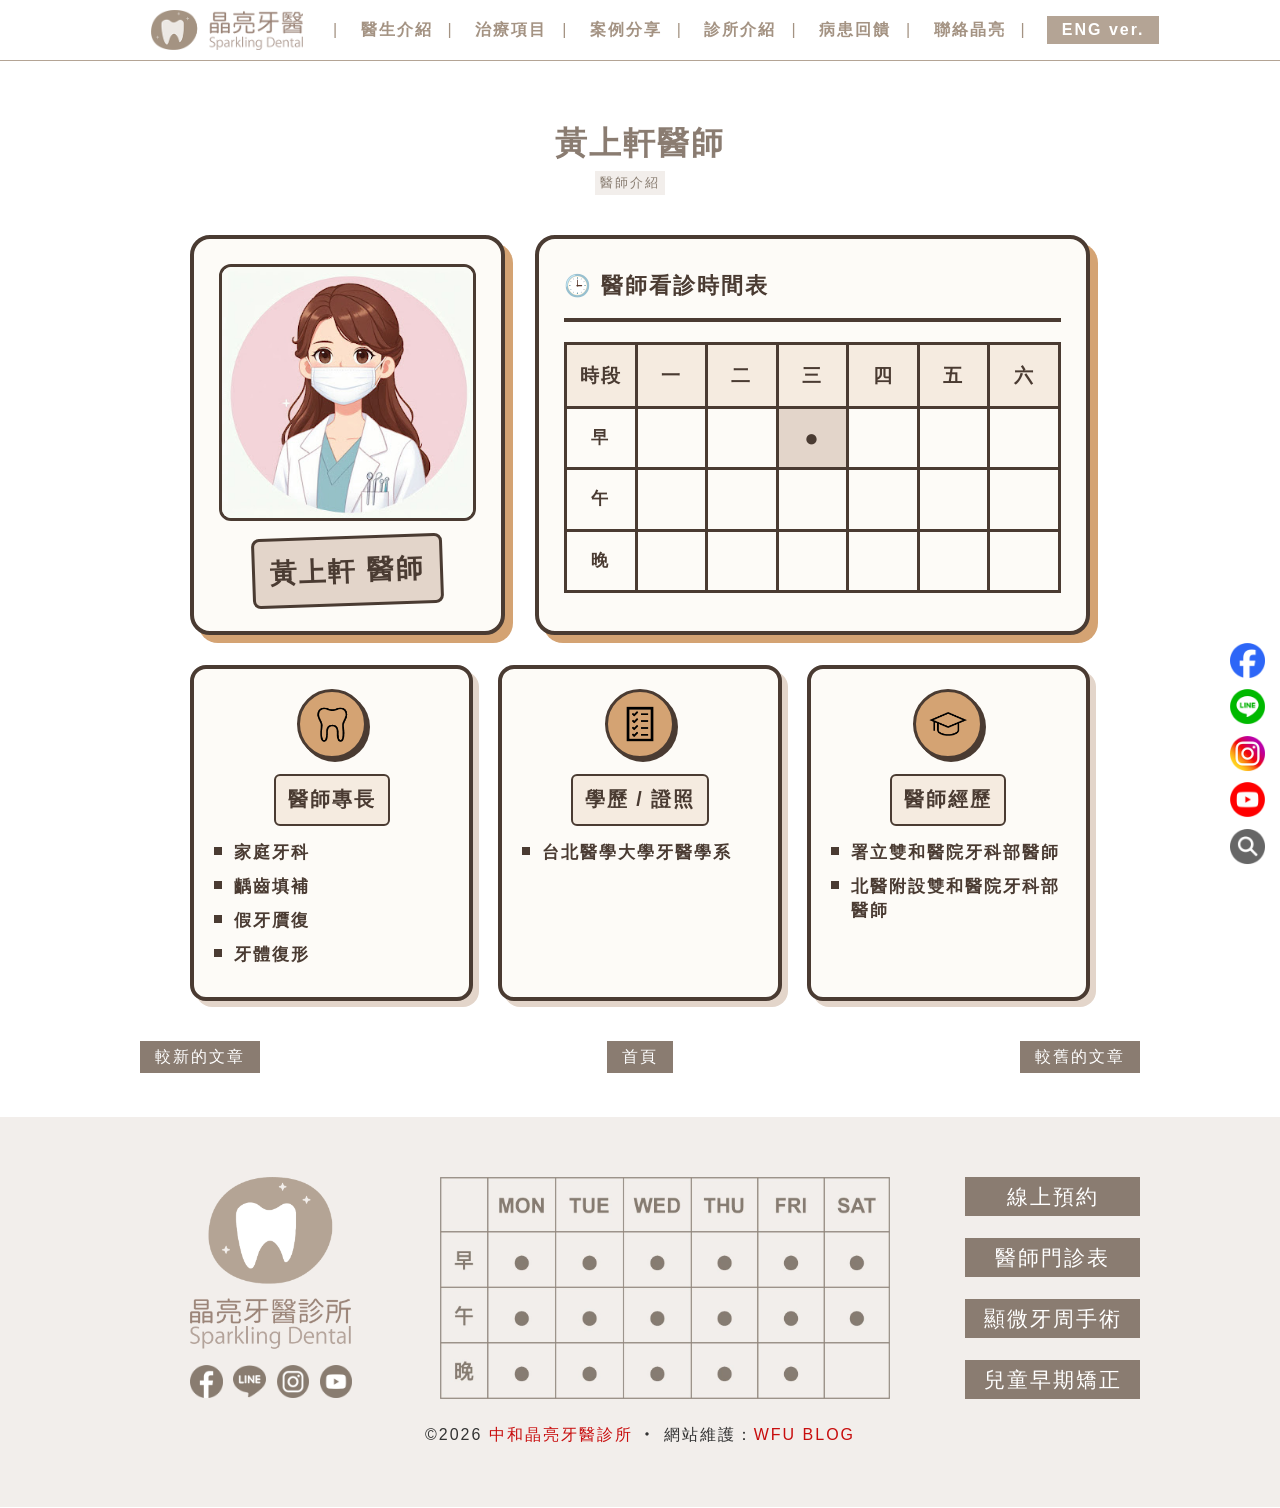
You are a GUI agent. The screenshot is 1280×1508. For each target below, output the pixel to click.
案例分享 (626, 29)
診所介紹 (740, 29)
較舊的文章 (1080, 1056)
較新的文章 (200, 1056)
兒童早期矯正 (1053, 1379)
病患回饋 (855, 29)
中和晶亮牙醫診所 (561, 1434)
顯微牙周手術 (1053, 1318)
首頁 (640, 1056)
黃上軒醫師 (640, 143)
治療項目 (511, 29)
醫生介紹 (397, 29)
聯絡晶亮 (970, 29)
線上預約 (1053, 1196)
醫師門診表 (1052, 1257)
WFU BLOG (804, 1434)
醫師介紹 (630, 182)
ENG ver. (1103, 29)
